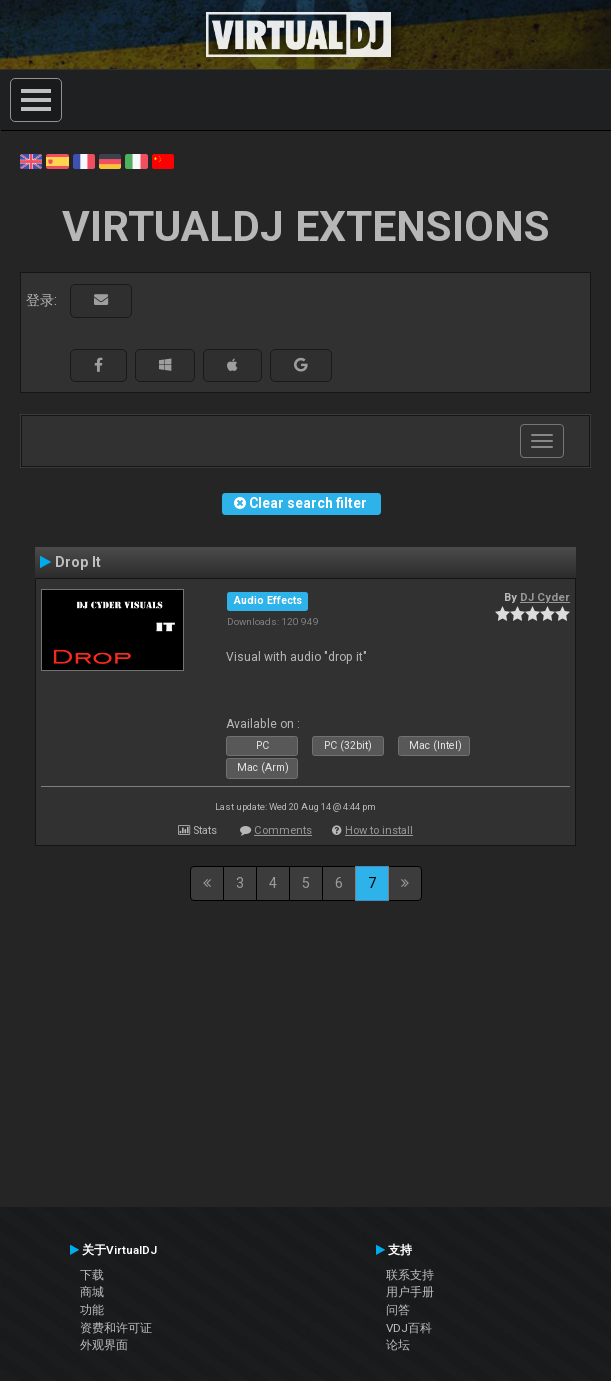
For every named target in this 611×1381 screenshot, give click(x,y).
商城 (92, 1292)
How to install (379, 830)
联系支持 (410, 1275)
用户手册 (410, 1292)
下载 (92, 1275)
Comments (283, 830)
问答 (398, 1310)
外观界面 (104, 1345)
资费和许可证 (116, 1328)
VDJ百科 (409, 1328)
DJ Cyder (545, 597)
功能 (92, 1310)
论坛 (398, 1345)
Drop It (78, 562)
